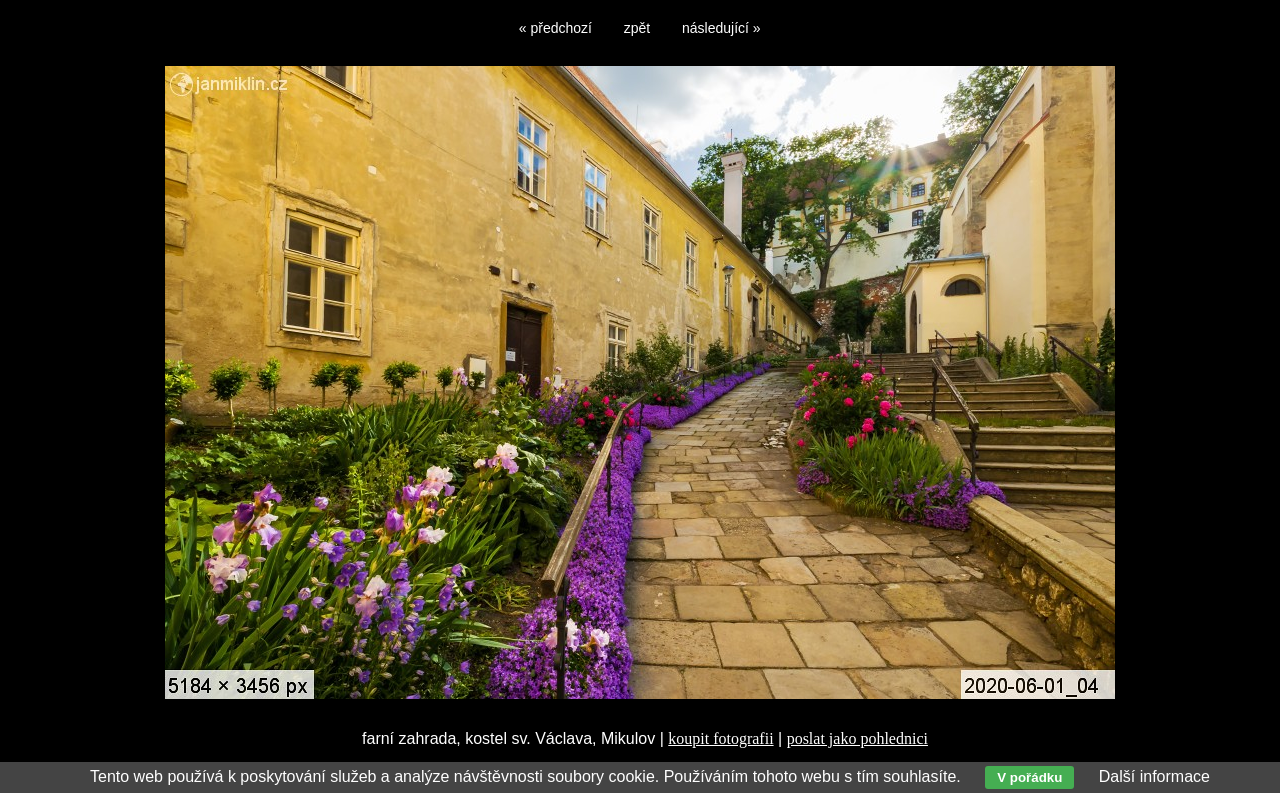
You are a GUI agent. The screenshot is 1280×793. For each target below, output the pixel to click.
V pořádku (1029, 777)
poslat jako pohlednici (857, 738)
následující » (721, 28)
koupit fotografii (720, 738)
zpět (637, 28)
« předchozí (555, 28)
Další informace (1154, 776)
